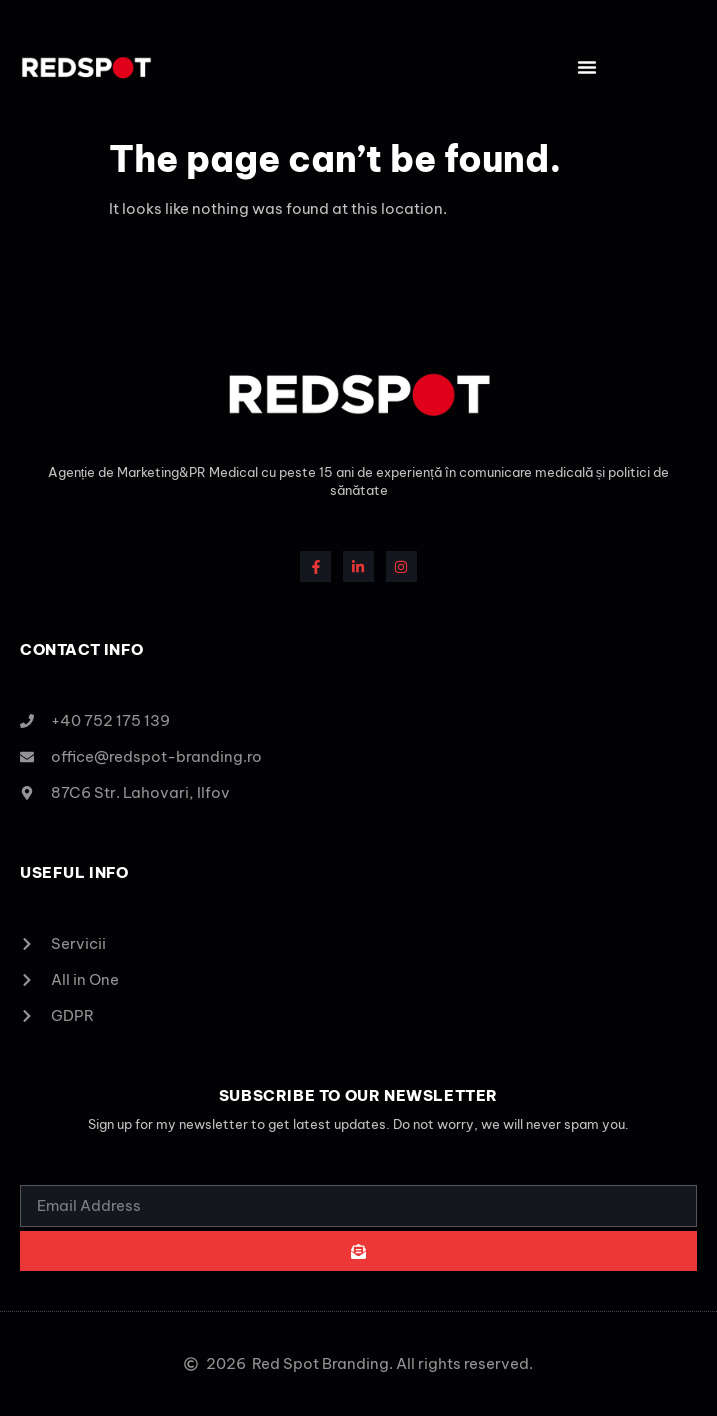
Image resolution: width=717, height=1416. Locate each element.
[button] (587, 67)
